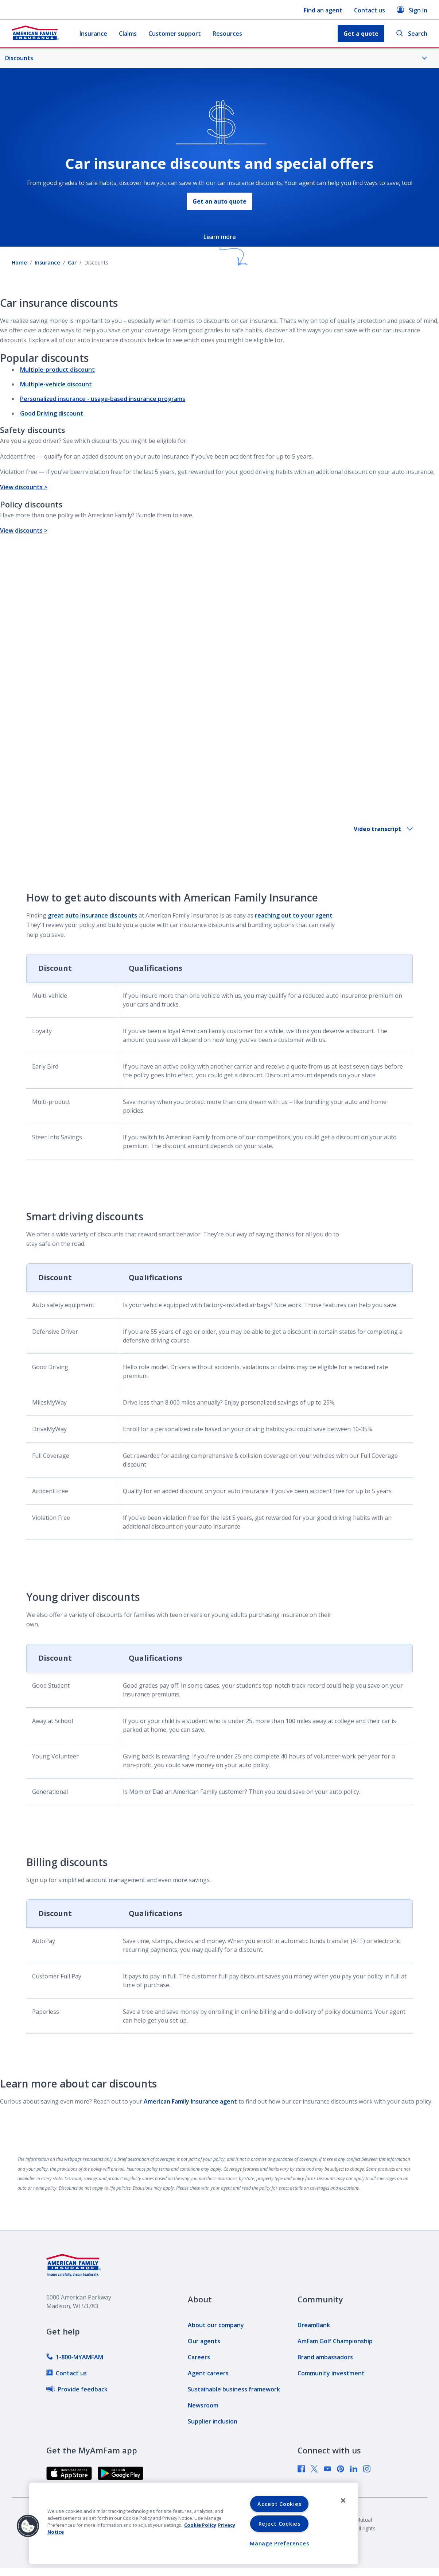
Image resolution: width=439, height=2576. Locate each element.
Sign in (412, 10)
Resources (227, 34)
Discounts (216, 58)
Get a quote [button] (360, 34)
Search (411, 34)
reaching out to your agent (294, 915)
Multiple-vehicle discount (56, 384)
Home (19, 262)
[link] (74, 2357)
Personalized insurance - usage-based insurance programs (102, 399)
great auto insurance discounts (92, 915)
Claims (128, 34)
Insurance (93, 34)
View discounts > (23, 487)
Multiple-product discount (57, 370)
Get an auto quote (219, 201)
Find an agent (323, 10)
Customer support (174, 34)
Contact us (369, 10)
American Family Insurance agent (190, 2101)
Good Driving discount (51, 413)
